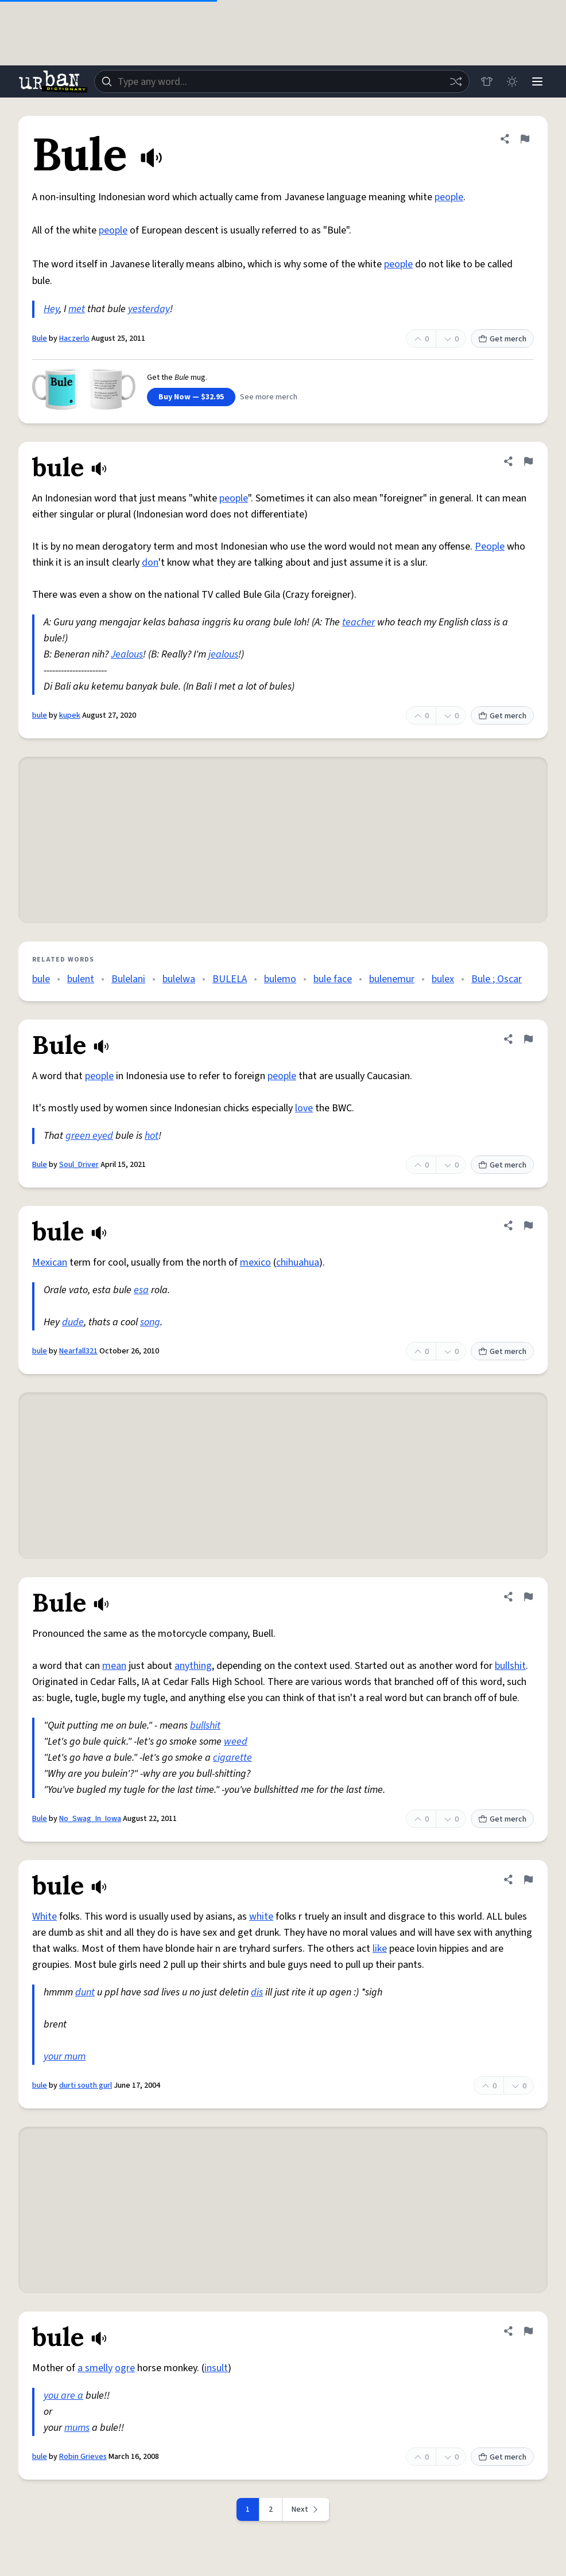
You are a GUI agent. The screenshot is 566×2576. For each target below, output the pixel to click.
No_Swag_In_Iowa (90, 1818)
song (150, 1322)
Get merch (502, 339)
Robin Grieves (83, 2456)
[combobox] (282, 81)
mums (77, 2428)
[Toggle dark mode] (512, 81)
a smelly (95, 2368)
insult (216, 2368)
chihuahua (297, 1262)
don (150, 562)
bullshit (510, 1666)
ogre (125, 2368)
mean (114, 1666)
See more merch (268, 397)
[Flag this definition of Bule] (524, 139)
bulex (443, 979)
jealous (223, 654)
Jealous (127, 654)
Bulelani (128, 979)
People (490, 546)
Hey (51, 309)
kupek (69, 715)
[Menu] (537, 81)
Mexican (49, 1262)
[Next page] (305, 2509)
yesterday (149, 309)
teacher (358, 622)
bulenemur (391, 979)
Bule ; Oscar (496, 979)
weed (235, 1741)
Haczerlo (74, 338)
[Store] (486, 81)
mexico (255, 1262)
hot (151, 1136)
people (449, 197)
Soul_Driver (79, 1164)
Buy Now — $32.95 (191, 397)
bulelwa (178, 979)
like (380, 1948)
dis (257, 1992)
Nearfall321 (78, 1351)
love (304, 1108)
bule (39, 715)
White (44, 1916)
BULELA (229, 979)
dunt (85, 1992)
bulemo (280, 979)
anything (193, 1666)
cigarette (232, 1757)
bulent (80, 979)
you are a (63, 2395)
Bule (39, 338)
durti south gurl (85, 2085)
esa (141, 1290)
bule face (332, 979)
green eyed (89, 1136)
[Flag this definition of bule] (528, 461)
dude (73, 1322)
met (76, 309)
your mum (65, 2056)
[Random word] (456, 81)
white (261, 1916)
